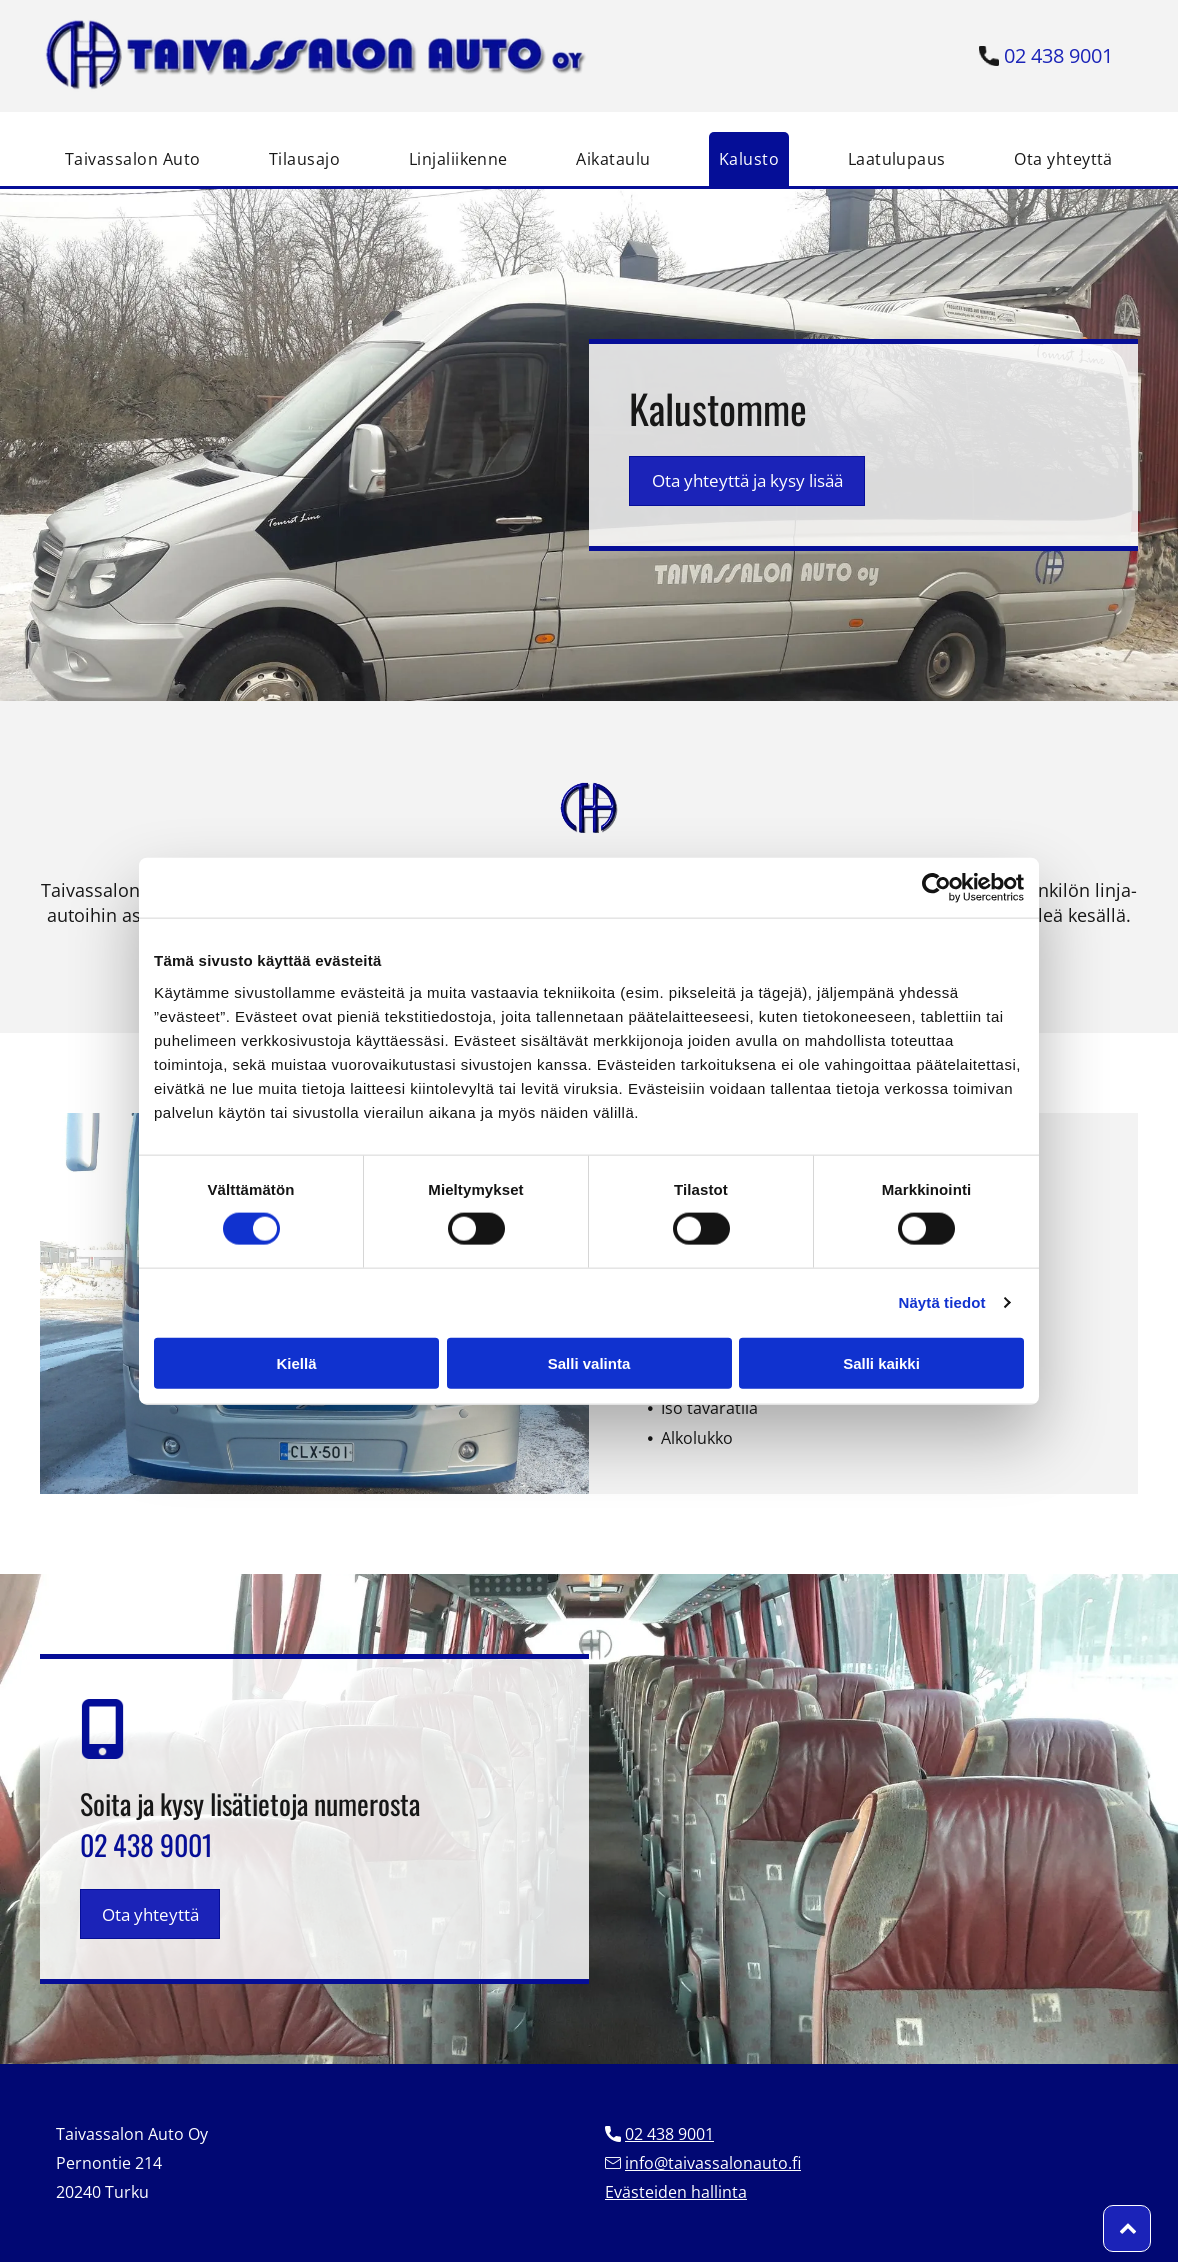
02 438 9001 (1058, 55)
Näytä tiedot (942, 1302)
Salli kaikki (881, 1363)
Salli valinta (589, 1363)
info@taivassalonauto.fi (713, 2163)
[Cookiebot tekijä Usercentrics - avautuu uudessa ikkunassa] (936, 888)
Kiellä (296, 1363)
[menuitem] (133, 159)
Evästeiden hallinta (676, 2192)
